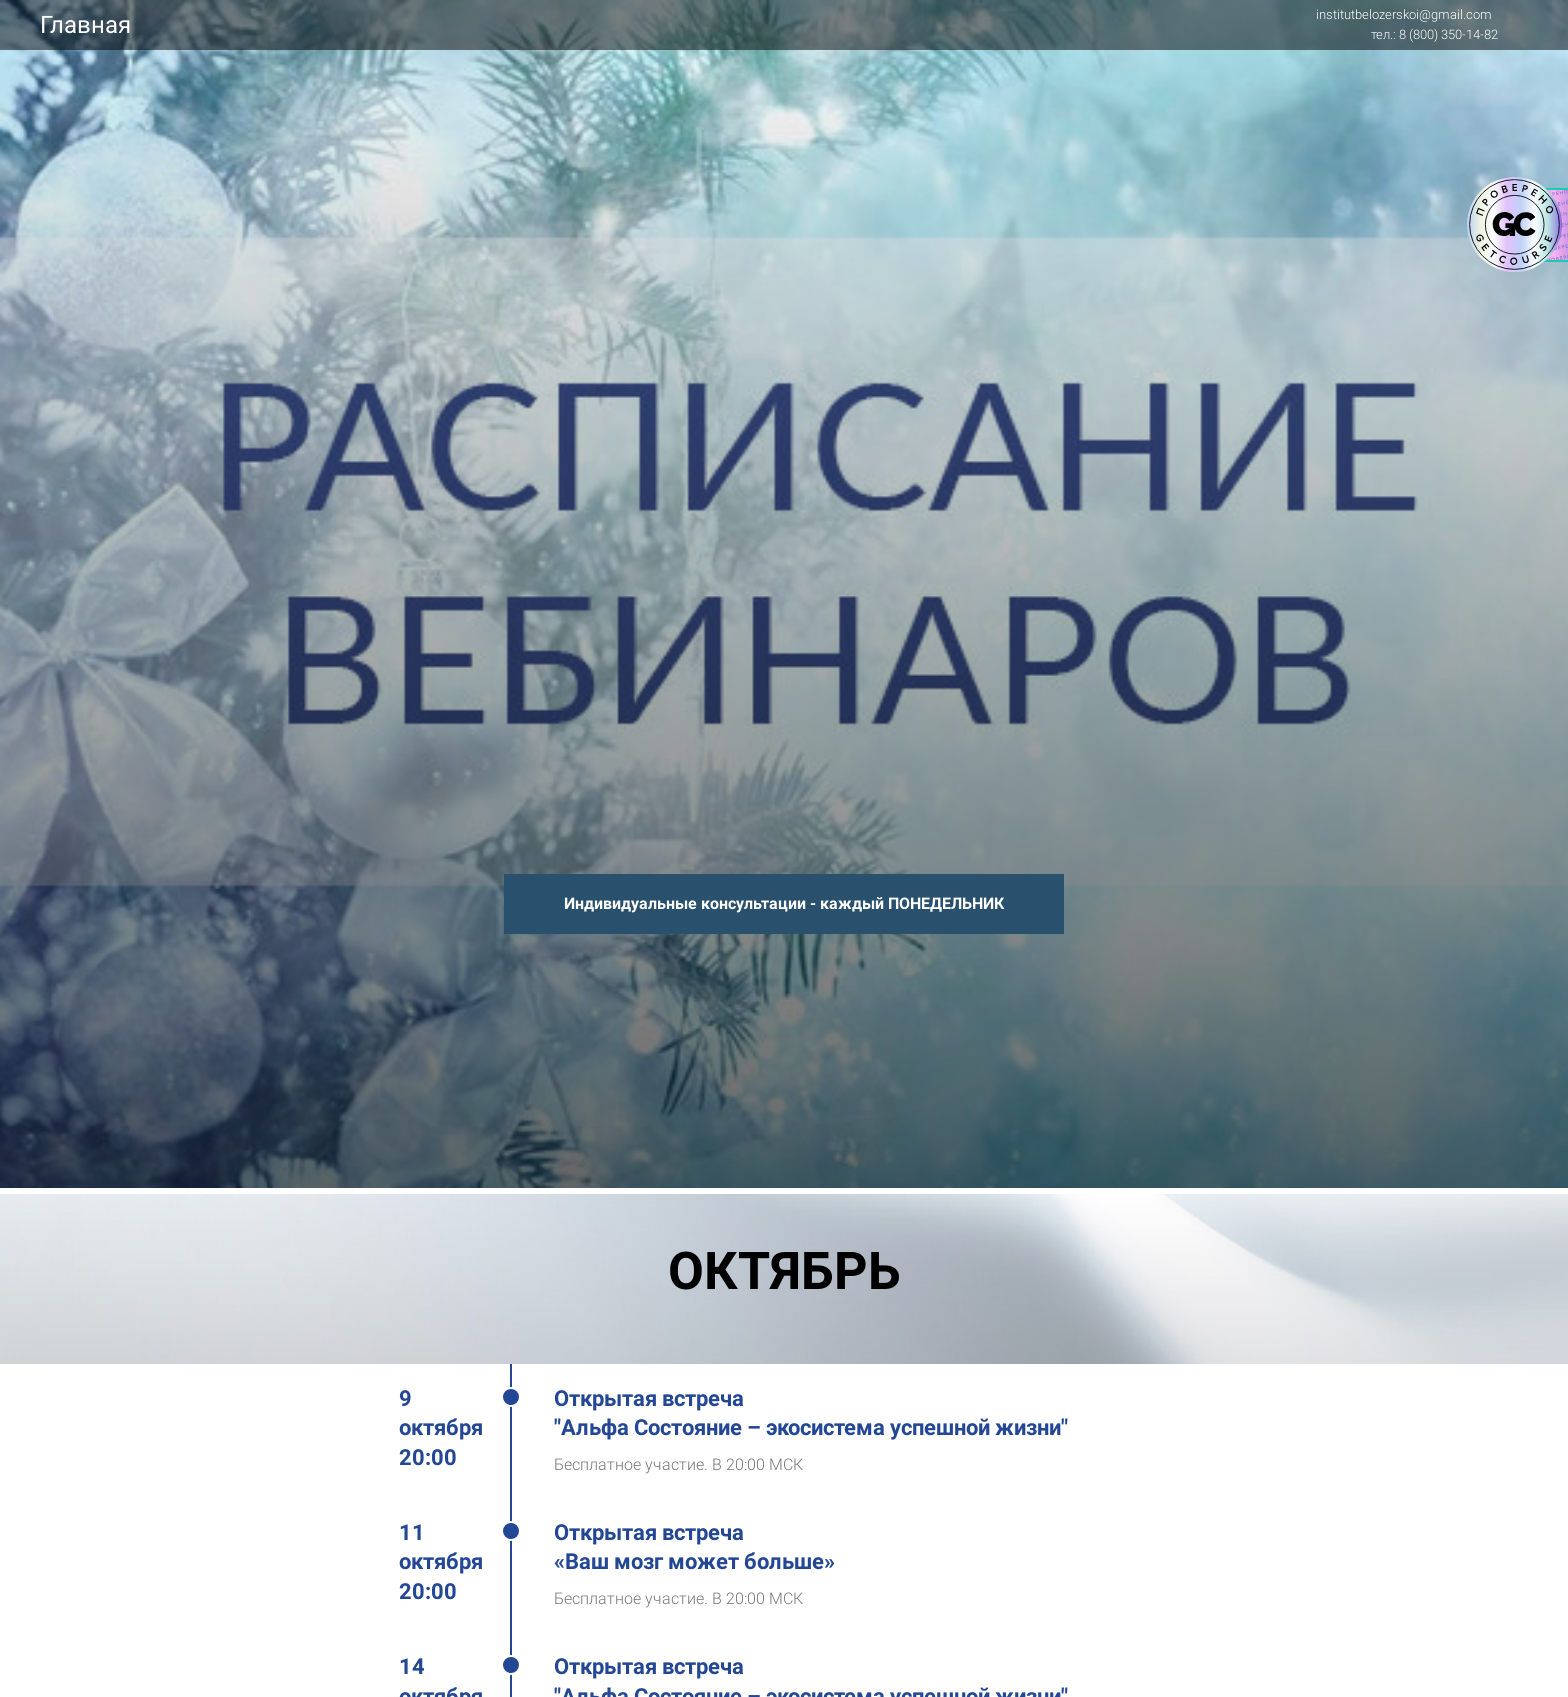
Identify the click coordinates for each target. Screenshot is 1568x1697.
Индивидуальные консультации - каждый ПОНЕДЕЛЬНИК (784, 903)
